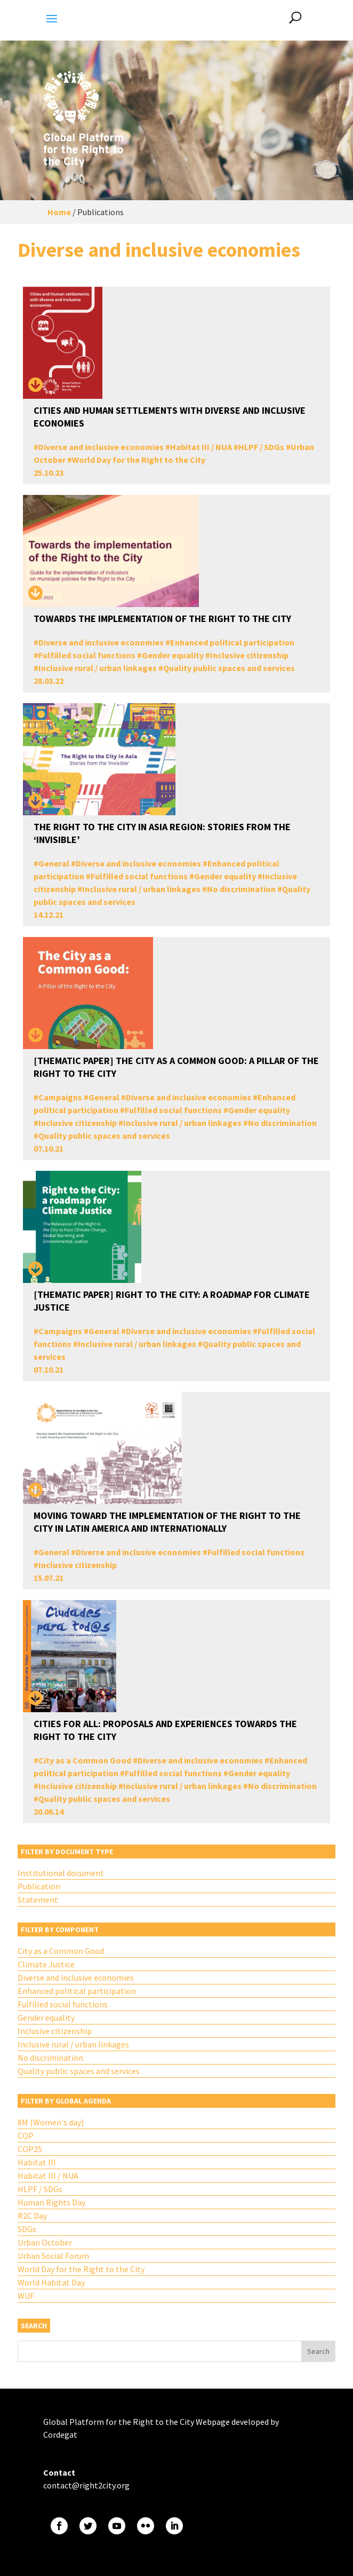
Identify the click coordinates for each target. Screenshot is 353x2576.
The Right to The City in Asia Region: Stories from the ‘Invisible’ (162, 833)
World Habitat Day (51, 2282)
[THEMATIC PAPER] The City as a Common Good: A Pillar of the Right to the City (176, 1067)
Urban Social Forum (53, 2255)
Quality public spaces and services (229, 668)
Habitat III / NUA (201, 447)
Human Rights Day (51, 2202)
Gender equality (173, 655)
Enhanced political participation (232, 642)
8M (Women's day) (51, 2122)
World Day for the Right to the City (138, 459)
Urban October (45, 2242)
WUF (26, 2295)
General (53, 863)
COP (26, 2135)
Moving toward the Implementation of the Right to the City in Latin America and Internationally (167, 1521)
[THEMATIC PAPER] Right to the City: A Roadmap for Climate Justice (172, 1300)
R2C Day (32, 2215)
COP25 (30, 2149)
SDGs (27, 2229)
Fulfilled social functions (86, 655)
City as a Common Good (84, 1760)
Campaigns (60, 1097)
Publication (39, 1886)
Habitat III (37, 2162)
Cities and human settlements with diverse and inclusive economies (170, 416)
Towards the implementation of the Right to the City (162, 618)
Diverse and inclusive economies (101, 447)
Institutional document (61, 1873)
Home (59, 212)
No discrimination (241, 889)
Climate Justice (46, 1964)
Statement (38, 1899)
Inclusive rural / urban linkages (97, 668)
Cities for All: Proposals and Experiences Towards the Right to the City (165, 1730)
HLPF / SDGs (261, 447)
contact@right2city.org (86, 2485)
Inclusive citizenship (249, 655)
